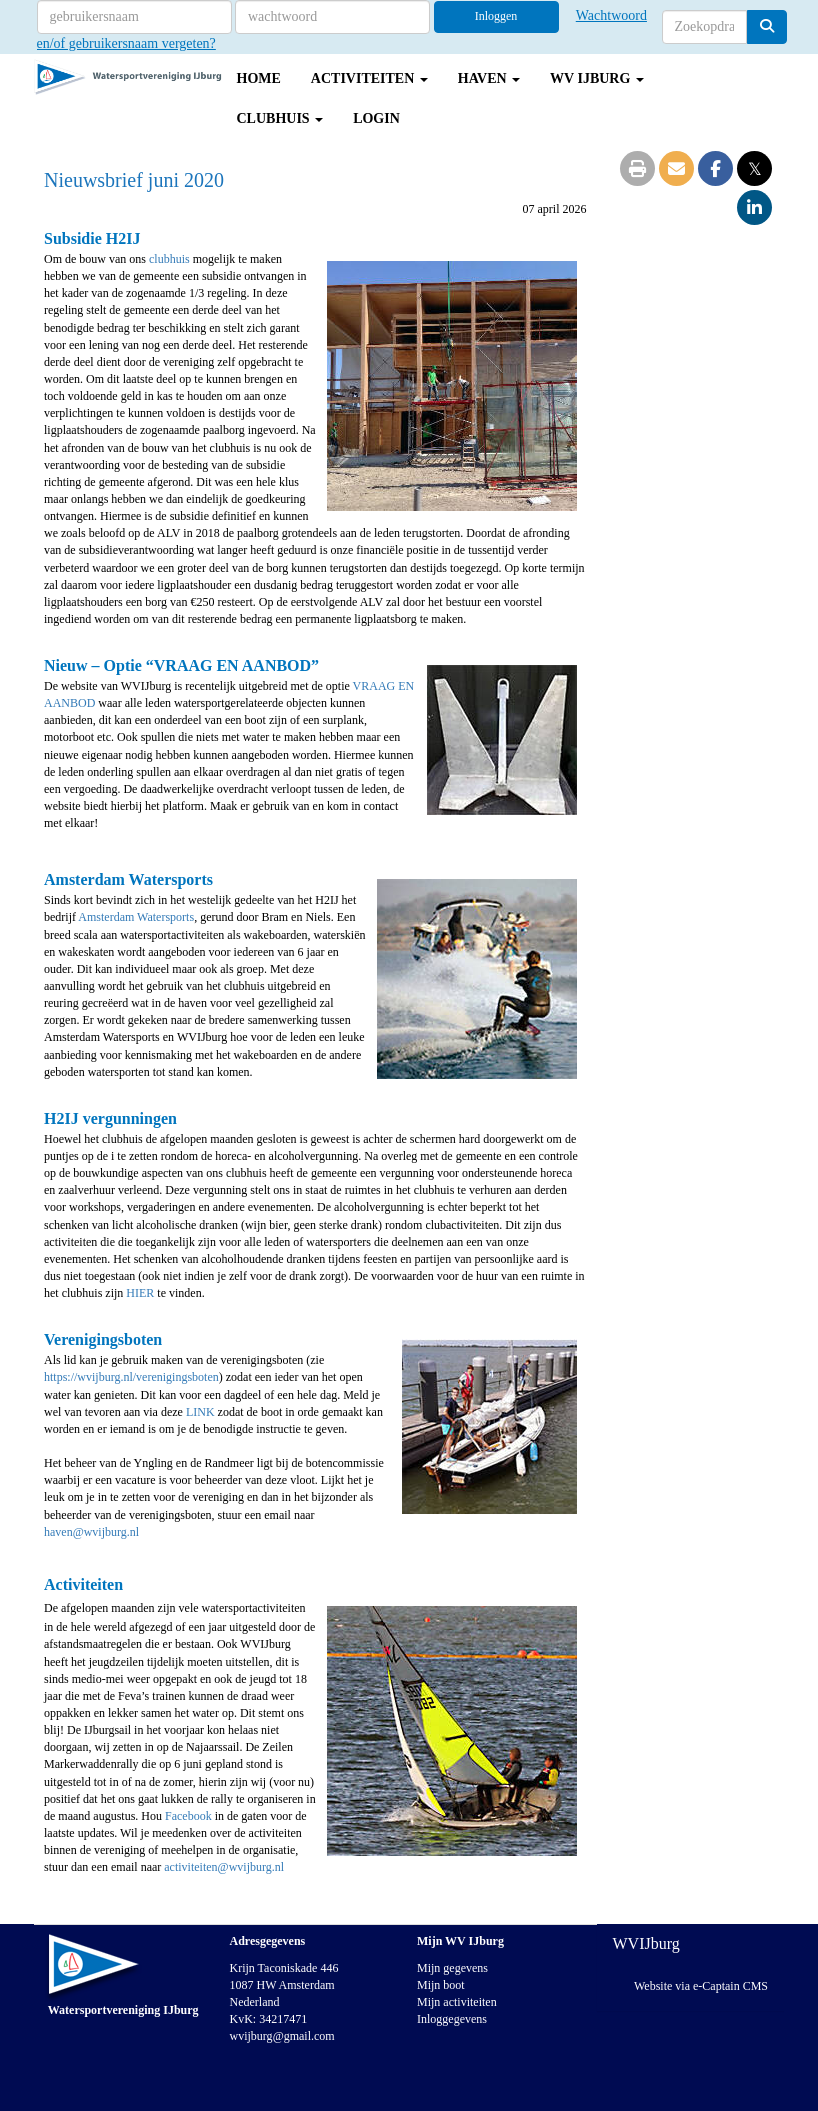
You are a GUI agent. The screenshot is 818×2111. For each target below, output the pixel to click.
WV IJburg (597, 78)
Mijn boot (441, 1985)
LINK (200, 1412)
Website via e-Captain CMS (701, 1986)
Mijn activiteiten (457, 2002)
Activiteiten (369, 78)
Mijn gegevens (452, 1968)
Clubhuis (280, 118)
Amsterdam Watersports (136, 917)
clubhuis (171, 259)
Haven (489, 78)
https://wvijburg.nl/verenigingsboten (131, 1377)
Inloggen (496, 16)
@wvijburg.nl (91, 1532)
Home (259, 78)
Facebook (190, 1816)
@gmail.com (282, 2036)
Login (376, 118)
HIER (140, 1293)
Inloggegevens (452, 2019)
